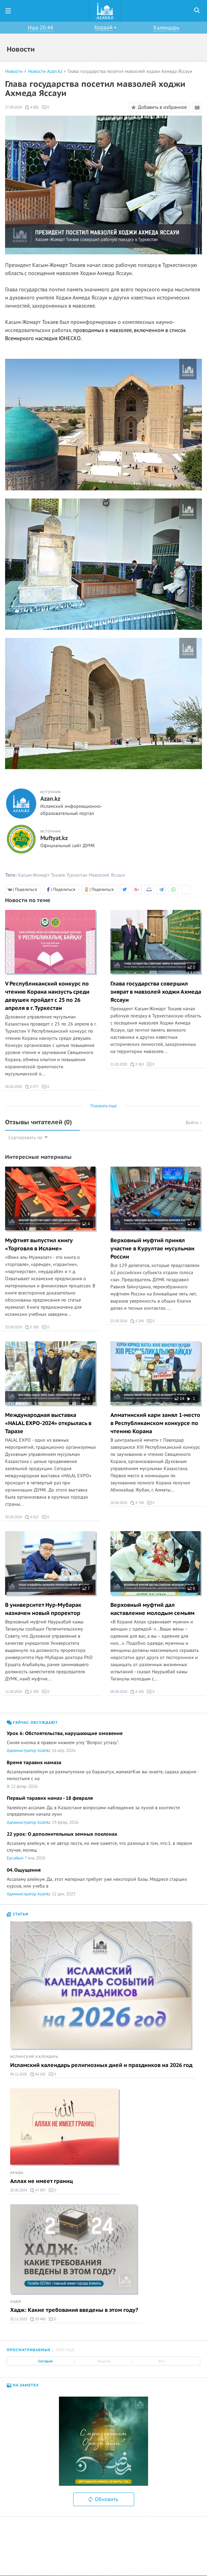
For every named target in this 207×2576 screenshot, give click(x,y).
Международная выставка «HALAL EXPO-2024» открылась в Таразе (48, 1423)
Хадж (15, 2302)
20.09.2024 (13, 1517)
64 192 (37, 2074)
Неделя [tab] (103, 2361)
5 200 (32, 1692)
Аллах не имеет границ (41, 2181)
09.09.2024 (118, 1692)
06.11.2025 (18, 2074)
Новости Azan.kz (45, 71)
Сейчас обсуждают (32, 1722)
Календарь (166, 28)
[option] (103, 2441)
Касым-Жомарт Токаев (41, 875)
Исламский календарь (34, 2057)
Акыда (16, 2173)
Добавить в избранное (158, 107)
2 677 (32, 1087)
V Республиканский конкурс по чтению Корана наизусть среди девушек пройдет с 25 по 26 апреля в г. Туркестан (47, 996)
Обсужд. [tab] (66, 2350)
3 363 (137, 1064)
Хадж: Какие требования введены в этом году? (74, 2310)
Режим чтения (198, 108)
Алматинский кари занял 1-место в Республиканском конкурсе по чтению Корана (155, 1423)
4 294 (137, 1321)
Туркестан (76, 875)
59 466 (37, 2319)
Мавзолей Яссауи (107, 875)
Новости (14, 71)
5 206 (32, 1327)
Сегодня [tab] (45, 2361)
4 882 (32, 107)
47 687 (37, 2190)
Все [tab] (162, 2361)
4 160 (137, 1692)
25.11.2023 (18, 2319)
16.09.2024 (118, 1503)
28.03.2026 (13, 1087)
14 (179, 1398)
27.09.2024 (13, 107)
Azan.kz (50, 799)
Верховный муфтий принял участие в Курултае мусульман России (152, 1248)
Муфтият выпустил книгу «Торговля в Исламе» (39, 1244)
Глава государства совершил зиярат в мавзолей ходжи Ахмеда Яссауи (155, 992)
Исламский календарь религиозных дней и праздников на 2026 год (101, 2065)
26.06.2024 (18, 2190)
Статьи (17, 1914)
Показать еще (103, 1106)
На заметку (23, 2385)
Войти (194, 1123)
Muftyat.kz (54, 838)
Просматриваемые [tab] (28, 2350)
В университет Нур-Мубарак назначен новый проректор (43, 1609)
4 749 (137, 1503)
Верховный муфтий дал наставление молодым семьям (152, 1609)
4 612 (32, 1517)
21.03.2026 (118, 1064)
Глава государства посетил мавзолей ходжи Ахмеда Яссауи (130, 71)
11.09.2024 (13, 1692)
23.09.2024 (13, 1327)
